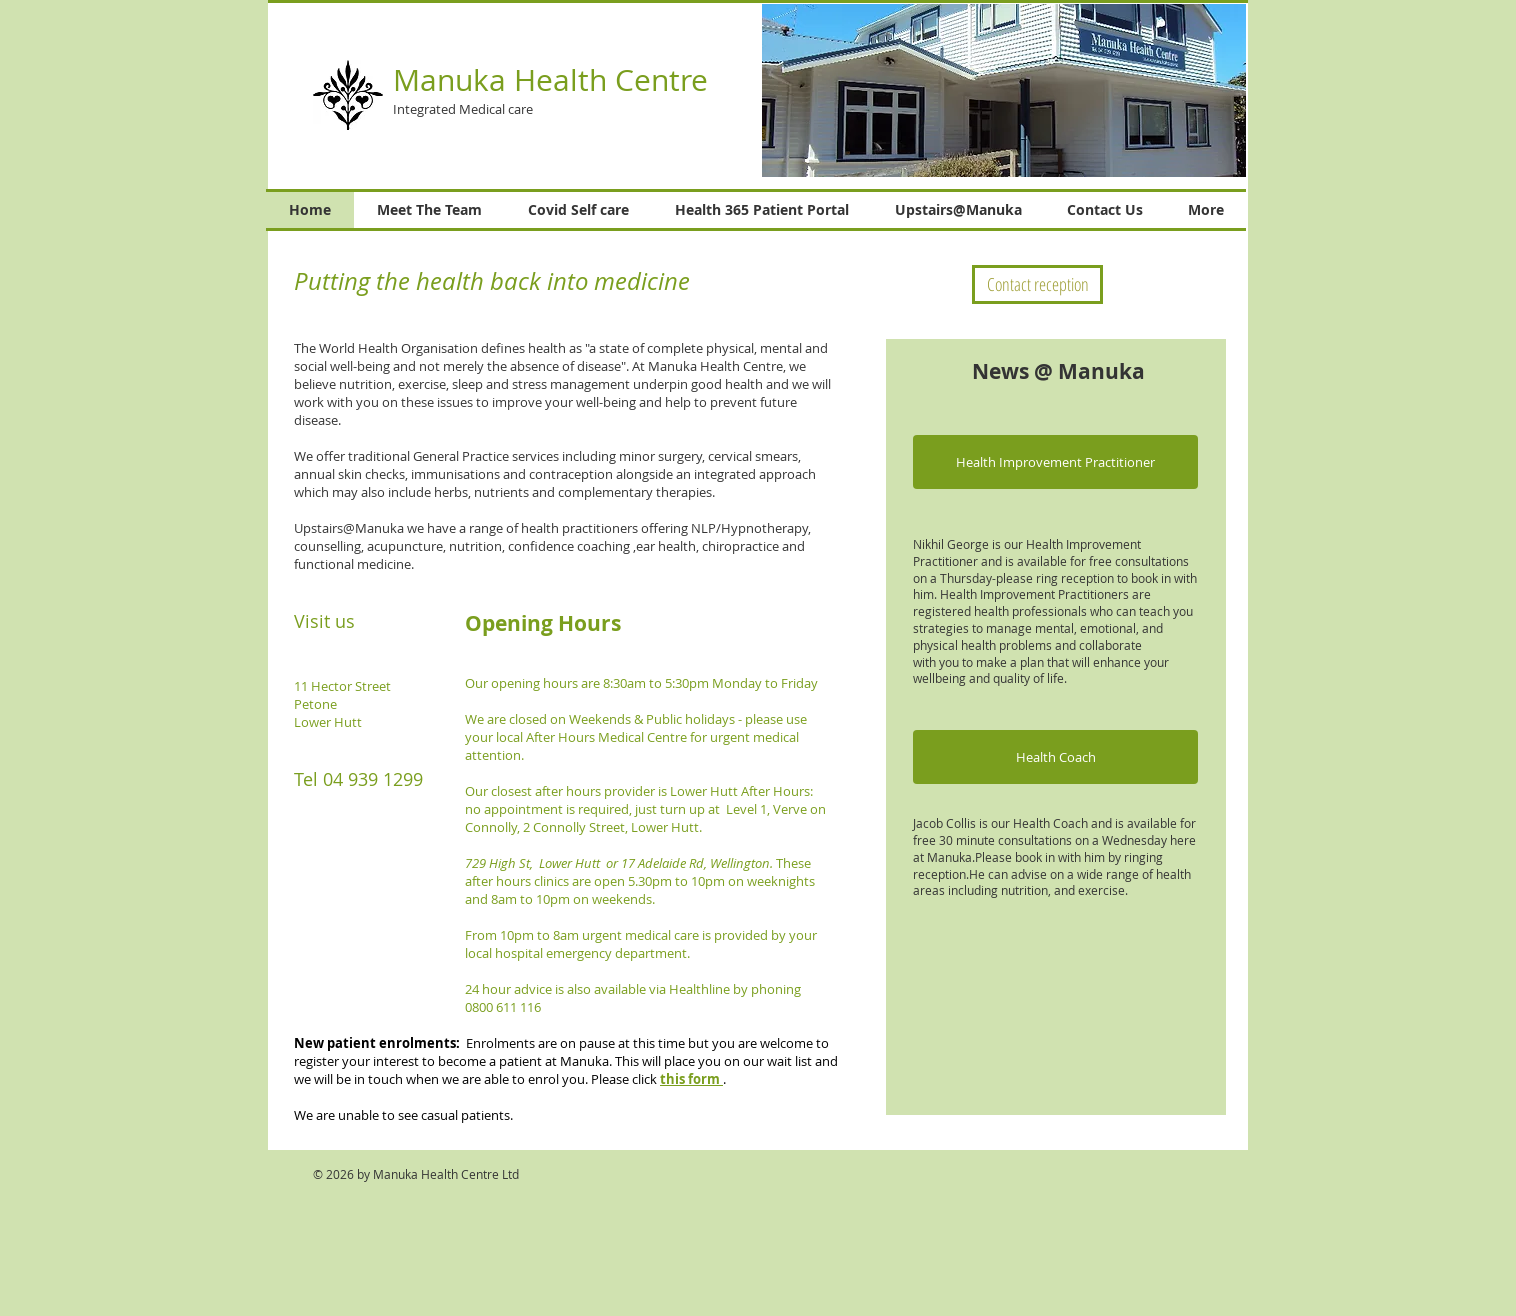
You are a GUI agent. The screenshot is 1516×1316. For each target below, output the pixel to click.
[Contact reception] (1037, 284)
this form (691, 1079)
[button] (1055, 462)
